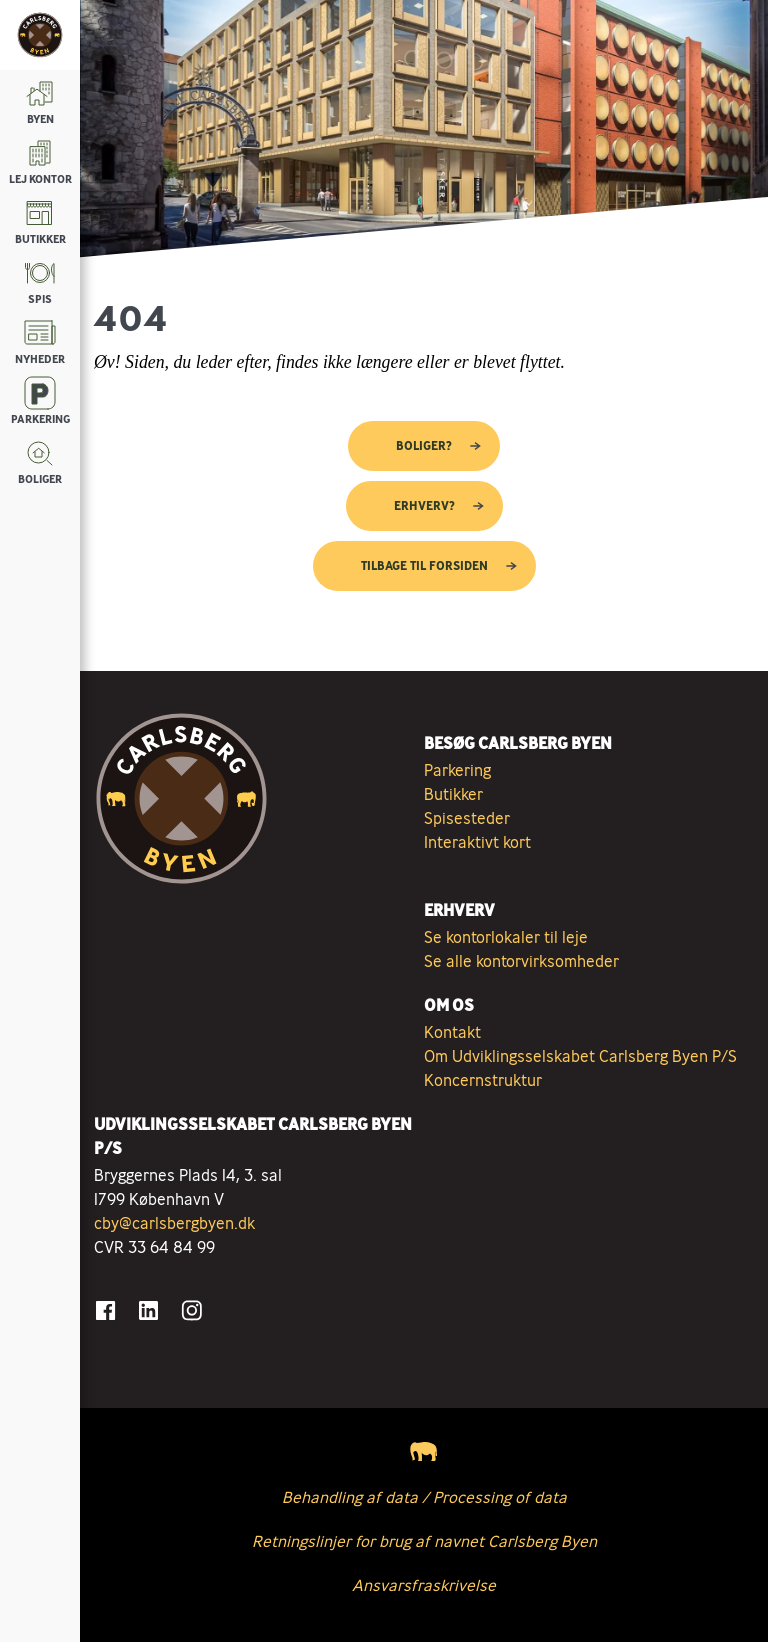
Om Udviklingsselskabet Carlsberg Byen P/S (580, 1056)
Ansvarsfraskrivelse (424, 1585)
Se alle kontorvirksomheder (521, 961)
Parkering (457, 770)
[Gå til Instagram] (191, 1310)
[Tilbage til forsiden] (40, 35)
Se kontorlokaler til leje (506, 937)
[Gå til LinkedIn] (148, 1310)
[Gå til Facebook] (105, 1310)
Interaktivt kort (477, 842)
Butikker (453, 794)
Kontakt (452, 1032)
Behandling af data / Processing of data (424, 1497)
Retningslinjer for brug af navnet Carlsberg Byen (424, 1541)
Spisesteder (467, 818)
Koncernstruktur (483, 1080)
